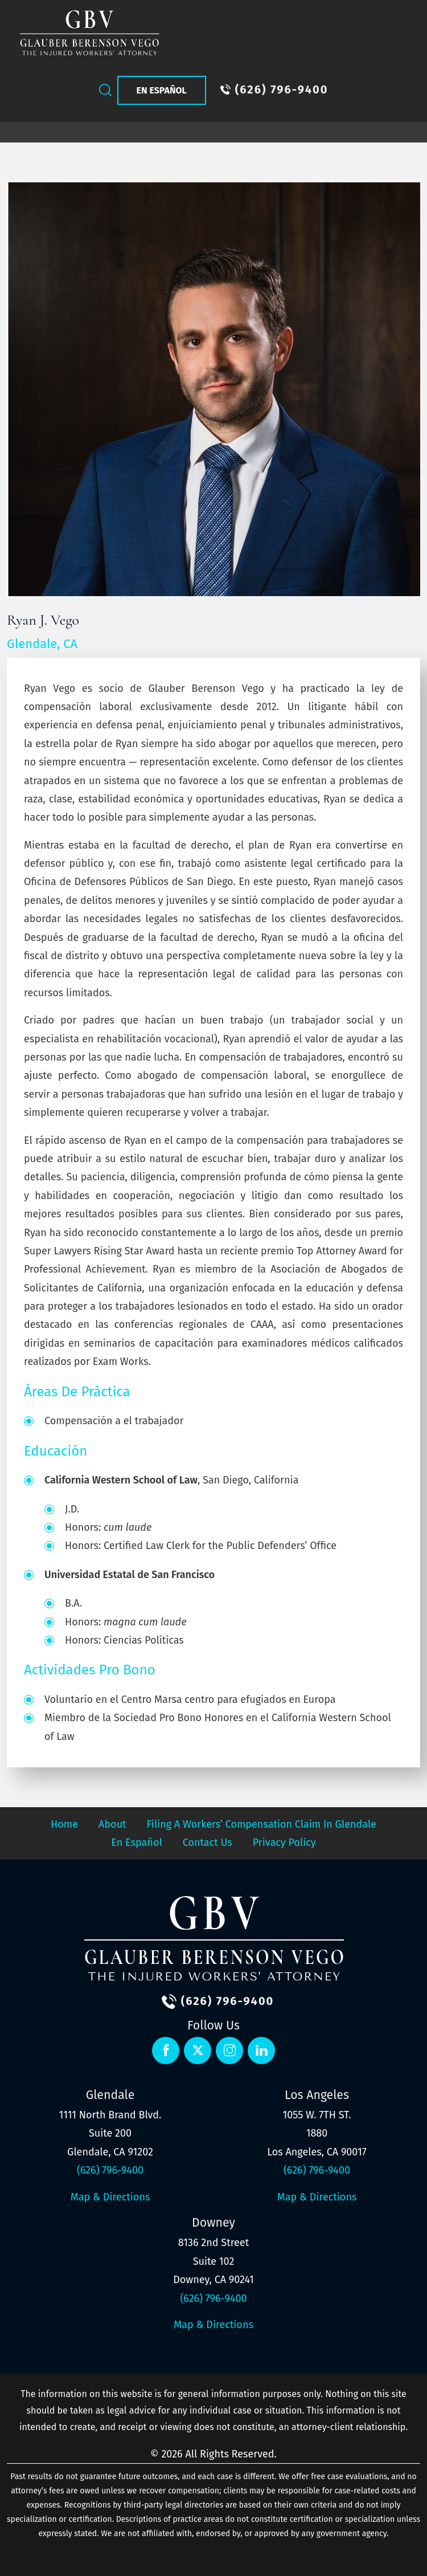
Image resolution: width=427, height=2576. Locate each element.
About (112, 1824)
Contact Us (207, 1842)
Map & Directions (110, 2197)
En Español (162, 90)
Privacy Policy (284, 1842)
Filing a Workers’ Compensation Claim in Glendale (261, 1824)
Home (64, 1824)
